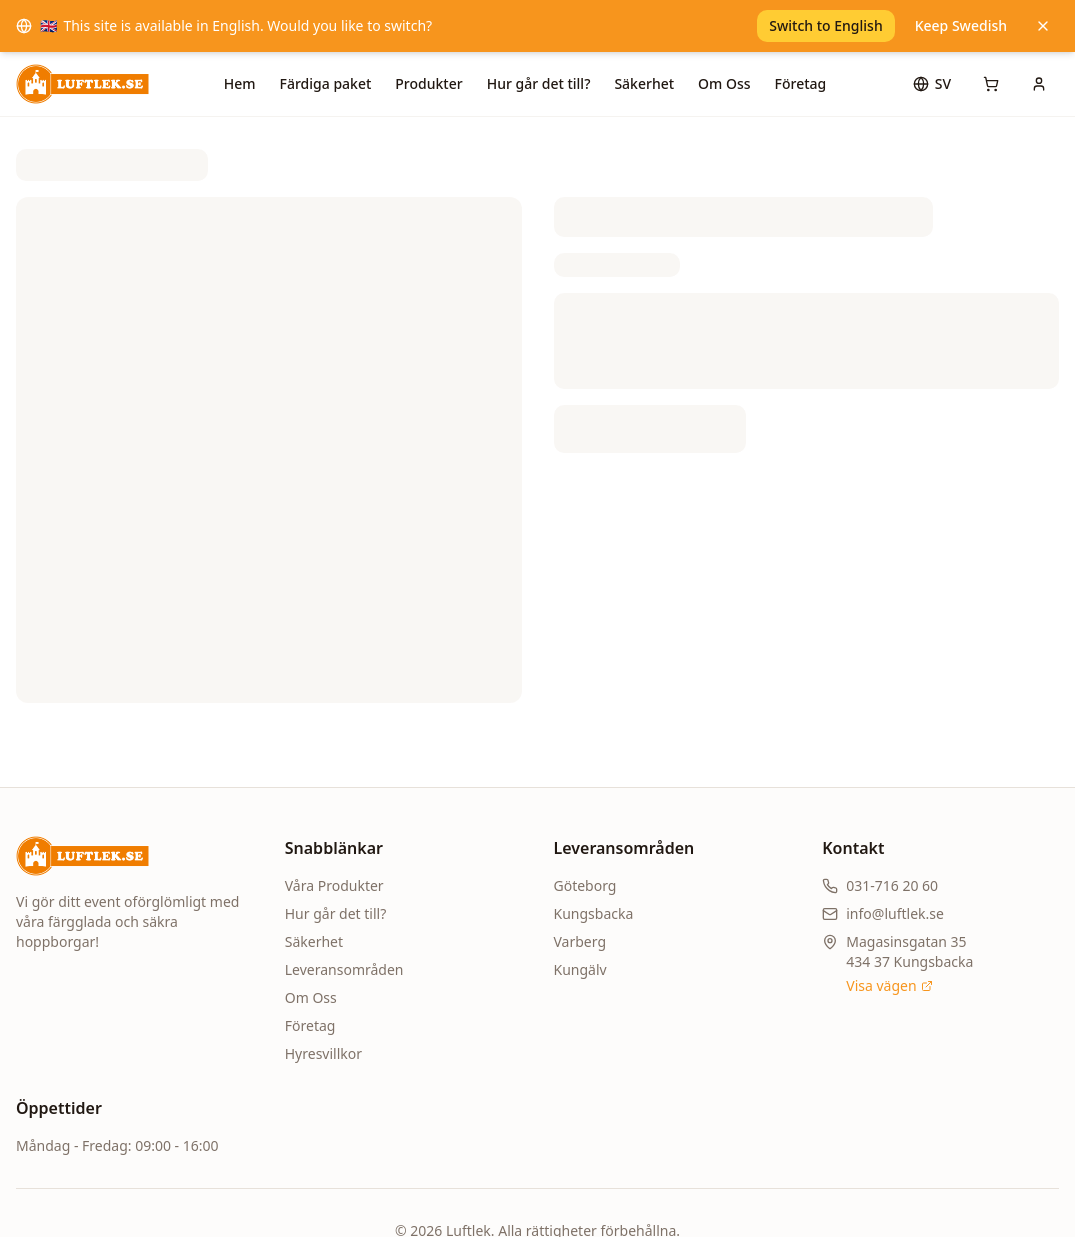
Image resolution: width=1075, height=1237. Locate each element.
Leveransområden (344, 969)
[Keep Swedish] (1043, 26)
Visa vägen (889, 985)
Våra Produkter (334, 885)
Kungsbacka (594, 913)
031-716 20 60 (892, 885)
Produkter (428, 83)
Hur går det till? (539, 83)
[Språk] (932, 84)
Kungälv (580, 969)
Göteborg (585, 885)
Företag (801, 83)
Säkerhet (644, 83)
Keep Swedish (961, 25)
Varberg (580, 941)
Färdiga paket (326, 83)
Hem (240, 83)
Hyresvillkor (323, 1053)
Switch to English (825, 25)
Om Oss (724, 83)
